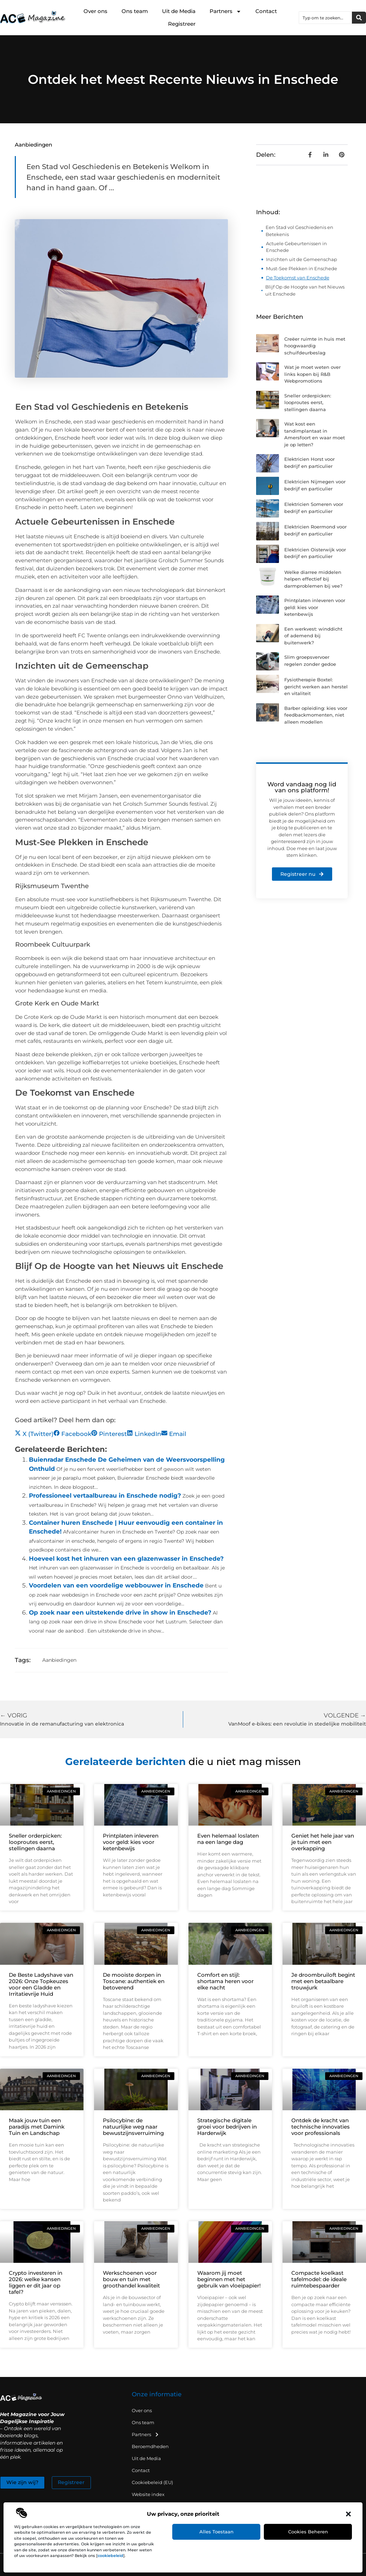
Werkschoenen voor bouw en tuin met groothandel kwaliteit (131, 2279)
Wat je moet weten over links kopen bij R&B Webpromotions (312, 374)
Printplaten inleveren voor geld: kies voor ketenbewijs (314, 607)
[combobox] (325, 18)
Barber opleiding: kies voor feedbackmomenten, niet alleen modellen (315, 715)
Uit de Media (179, 11)
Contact (266, 11)
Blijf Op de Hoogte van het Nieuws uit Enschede (305, 290)
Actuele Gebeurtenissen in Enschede (296, 247)
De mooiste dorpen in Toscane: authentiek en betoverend (134, 1981)
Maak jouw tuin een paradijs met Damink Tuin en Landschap (36, 2126)
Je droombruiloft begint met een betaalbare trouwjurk (323, 1981)
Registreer (182, 23)
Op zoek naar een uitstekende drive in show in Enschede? (120, 1612)
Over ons (95, 11)
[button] (348, 2514)
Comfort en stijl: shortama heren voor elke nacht (225, 1981)
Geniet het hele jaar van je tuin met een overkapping (322, 1842)
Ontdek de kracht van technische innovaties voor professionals (320, 2126)
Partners (225, 11)
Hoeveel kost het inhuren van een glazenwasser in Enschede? (126, 1558)
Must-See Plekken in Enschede (301, 268)
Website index (148, 2494)
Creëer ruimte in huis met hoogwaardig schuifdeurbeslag (314, 345)
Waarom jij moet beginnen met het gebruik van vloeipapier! (229, 2279)
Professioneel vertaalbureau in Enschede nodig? (105, 1495)
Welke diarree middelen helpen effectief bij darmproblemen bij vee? (313, 579)
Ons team (135, 11)
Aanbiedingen (33, 144)
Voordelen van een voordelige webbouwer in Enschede (116, 1585)
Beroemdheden (150, 2446)
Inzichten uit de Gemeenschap (301, 259)
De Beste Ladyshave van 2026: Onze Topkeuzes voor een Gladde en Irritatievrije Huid (41, 1984)
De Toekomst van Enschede (297, 277)
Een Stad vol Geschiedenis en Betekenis (299, 230)
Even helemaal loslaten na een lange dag (228, 1838)
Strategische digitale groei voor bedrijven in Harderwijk (227, 2126)
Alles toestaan (216, 2531)
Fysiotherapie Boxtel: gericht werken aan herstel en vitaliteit (316, 686)
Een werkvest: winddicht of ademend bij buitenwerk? (313, 635)
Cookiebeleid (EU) (152, 2482)
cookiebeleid (110, 2555)
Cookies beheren (308, 2531)
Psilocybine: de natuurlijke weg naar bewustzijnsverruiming (133, 2126)
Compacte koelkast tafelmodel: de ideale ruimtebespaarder (319, 2279)
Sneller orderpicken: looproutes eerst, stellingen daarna (307, 402)
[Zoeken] (359, 18)
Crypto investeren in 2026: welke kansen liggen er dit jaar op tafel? (35, 2282)
